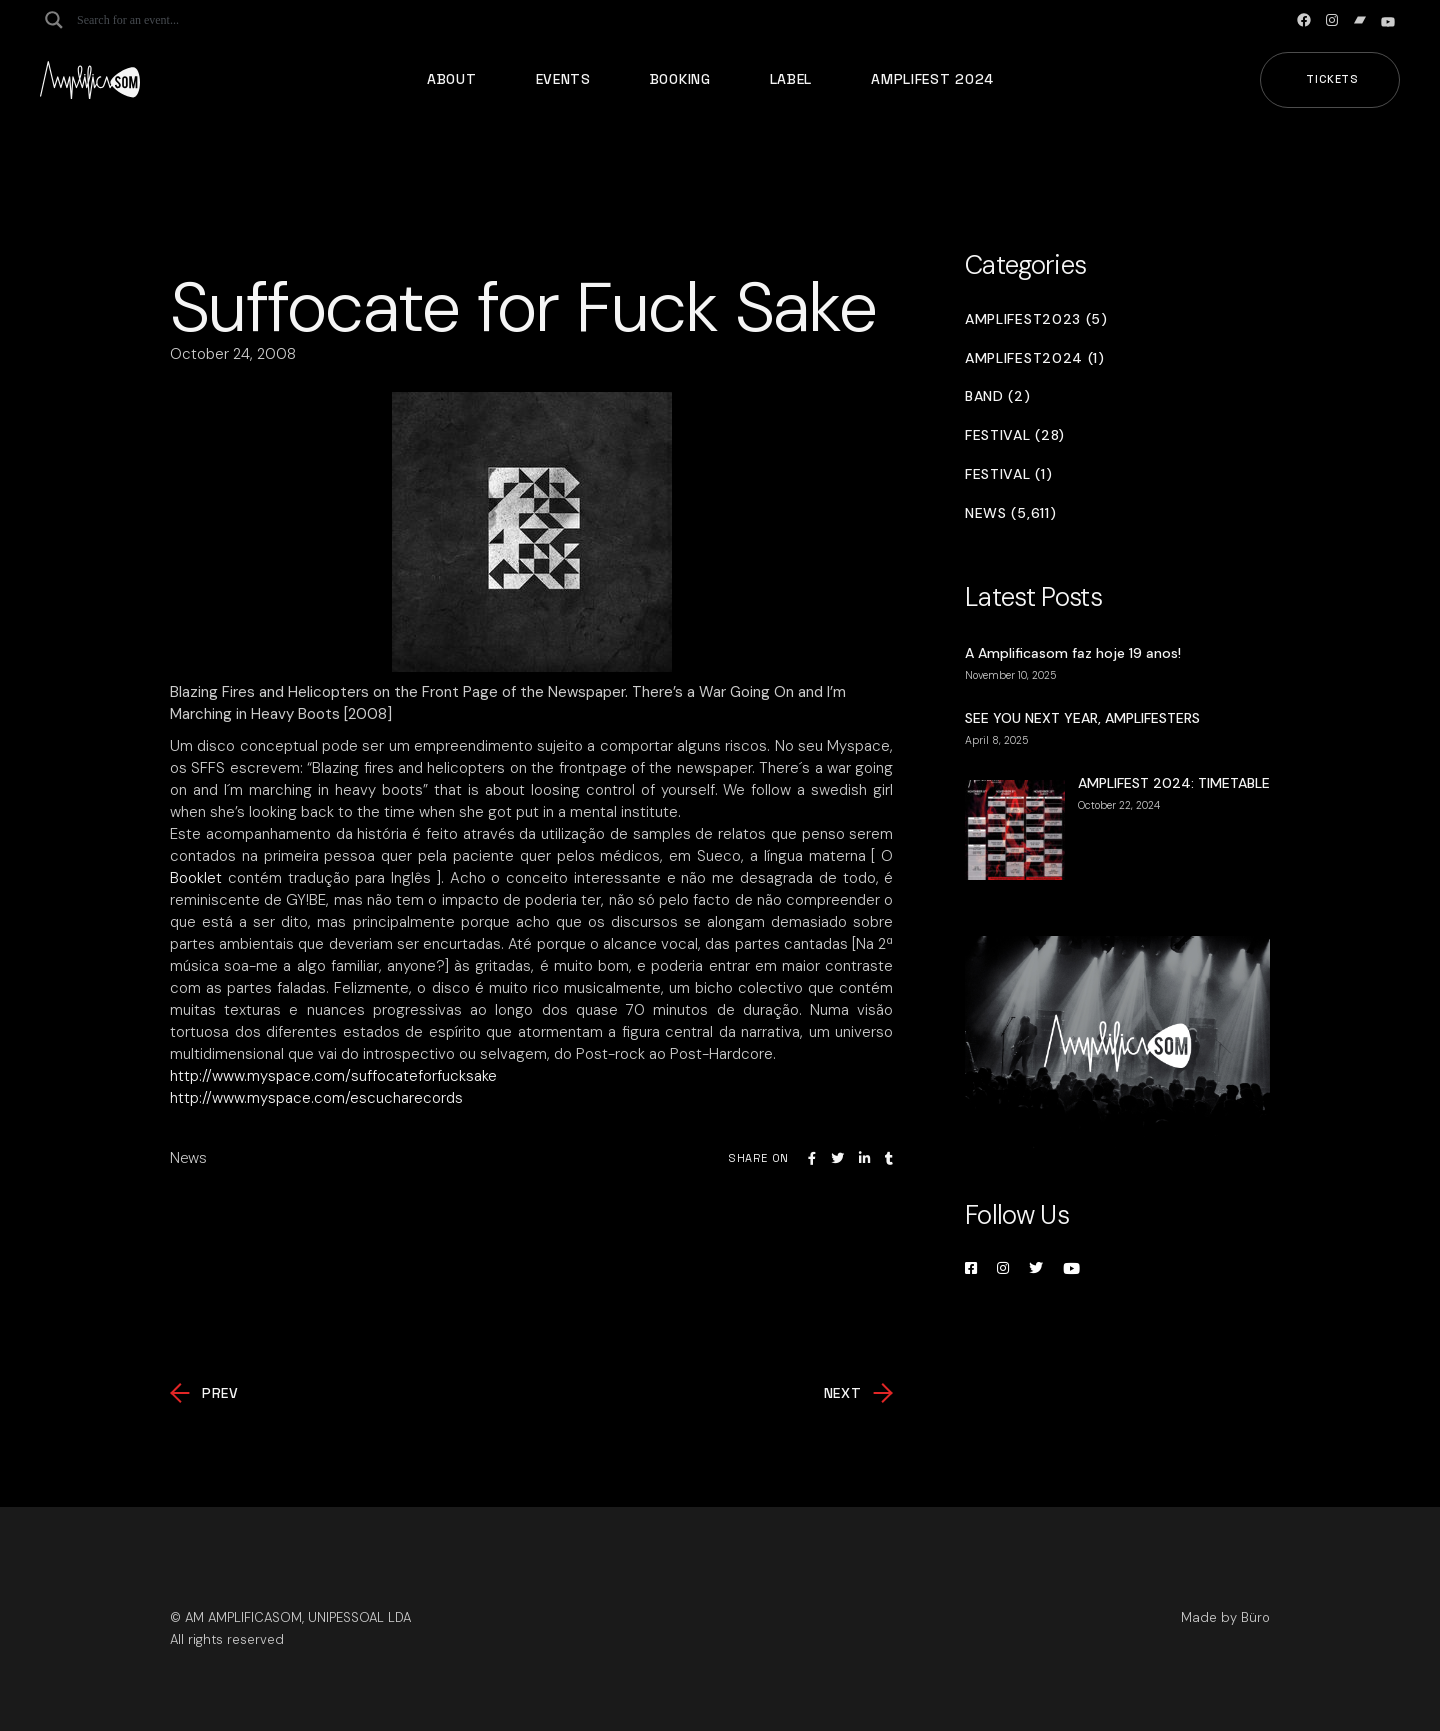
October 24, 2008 (233, 354)
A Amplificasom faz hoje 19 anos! (1073, 653)
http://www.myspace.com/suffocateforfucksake (333, 1076)
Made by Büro (1225, 1617)
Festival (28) (1015, 435)
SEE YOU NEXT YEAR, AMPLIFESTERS (1082, 718)
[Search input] (156, 20)
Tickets (1332, 79)
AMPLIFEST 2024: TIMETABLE (1174, 783)
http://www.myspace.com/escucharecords (316, 1098)
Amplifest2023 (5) (1036, 319)
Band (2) (998, 396)
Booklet (196, 878)
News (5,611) (1010, 513)
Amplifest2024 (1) (1035, 358)
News (188, 1158)
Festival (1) (1008, 474)
